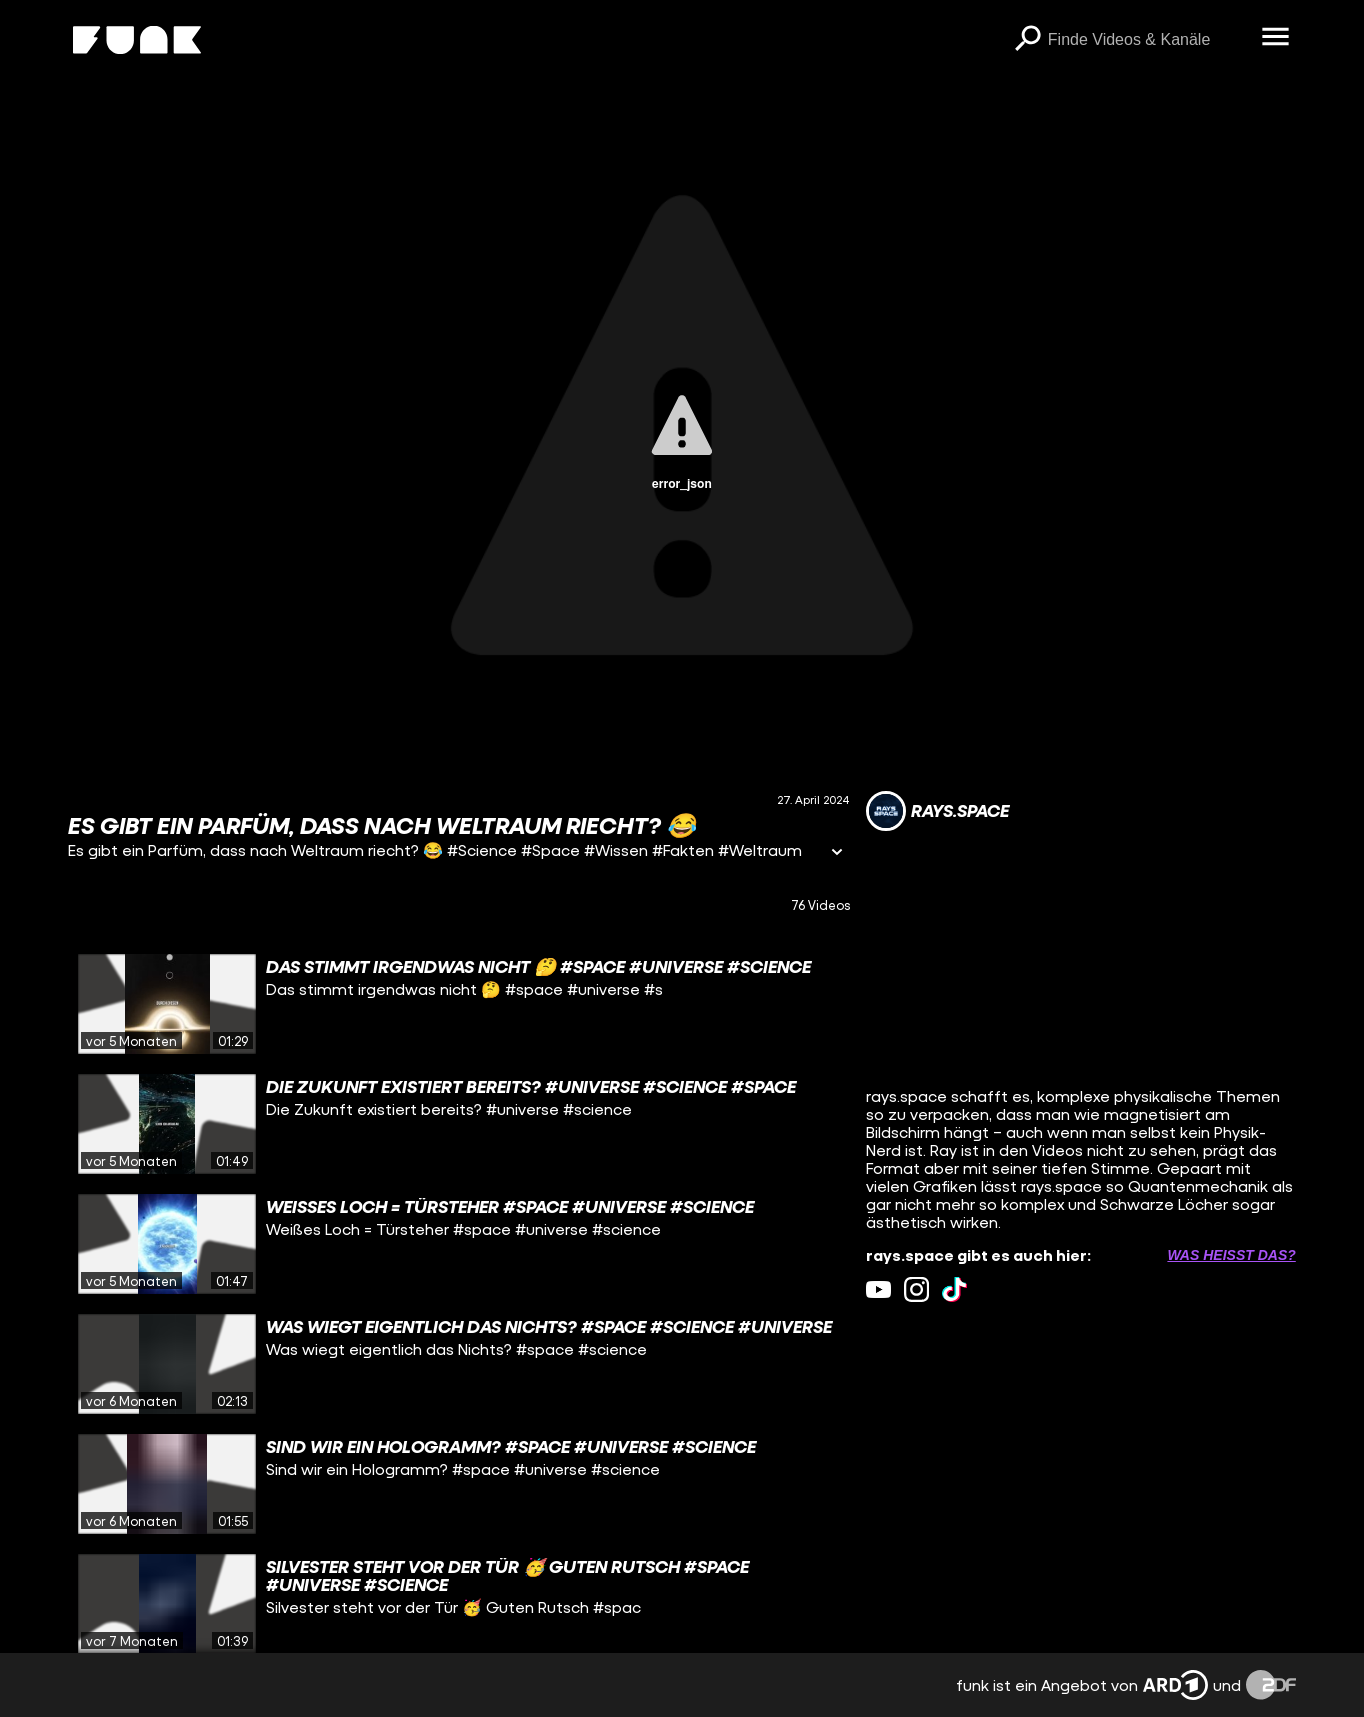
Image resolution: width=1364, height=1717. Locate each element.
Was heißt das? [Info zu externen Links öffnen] (1231, 1255)
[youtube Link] (878, 1289)
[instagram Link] (916, 1289)
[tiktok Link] (954, 1289)
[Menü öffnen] (1276, 38)
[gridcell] (459, 1004)
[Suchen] (1028, 40)
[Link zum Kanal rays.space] (937, 811)
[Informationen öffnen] (837, 853)
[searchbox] (1148, 40)
